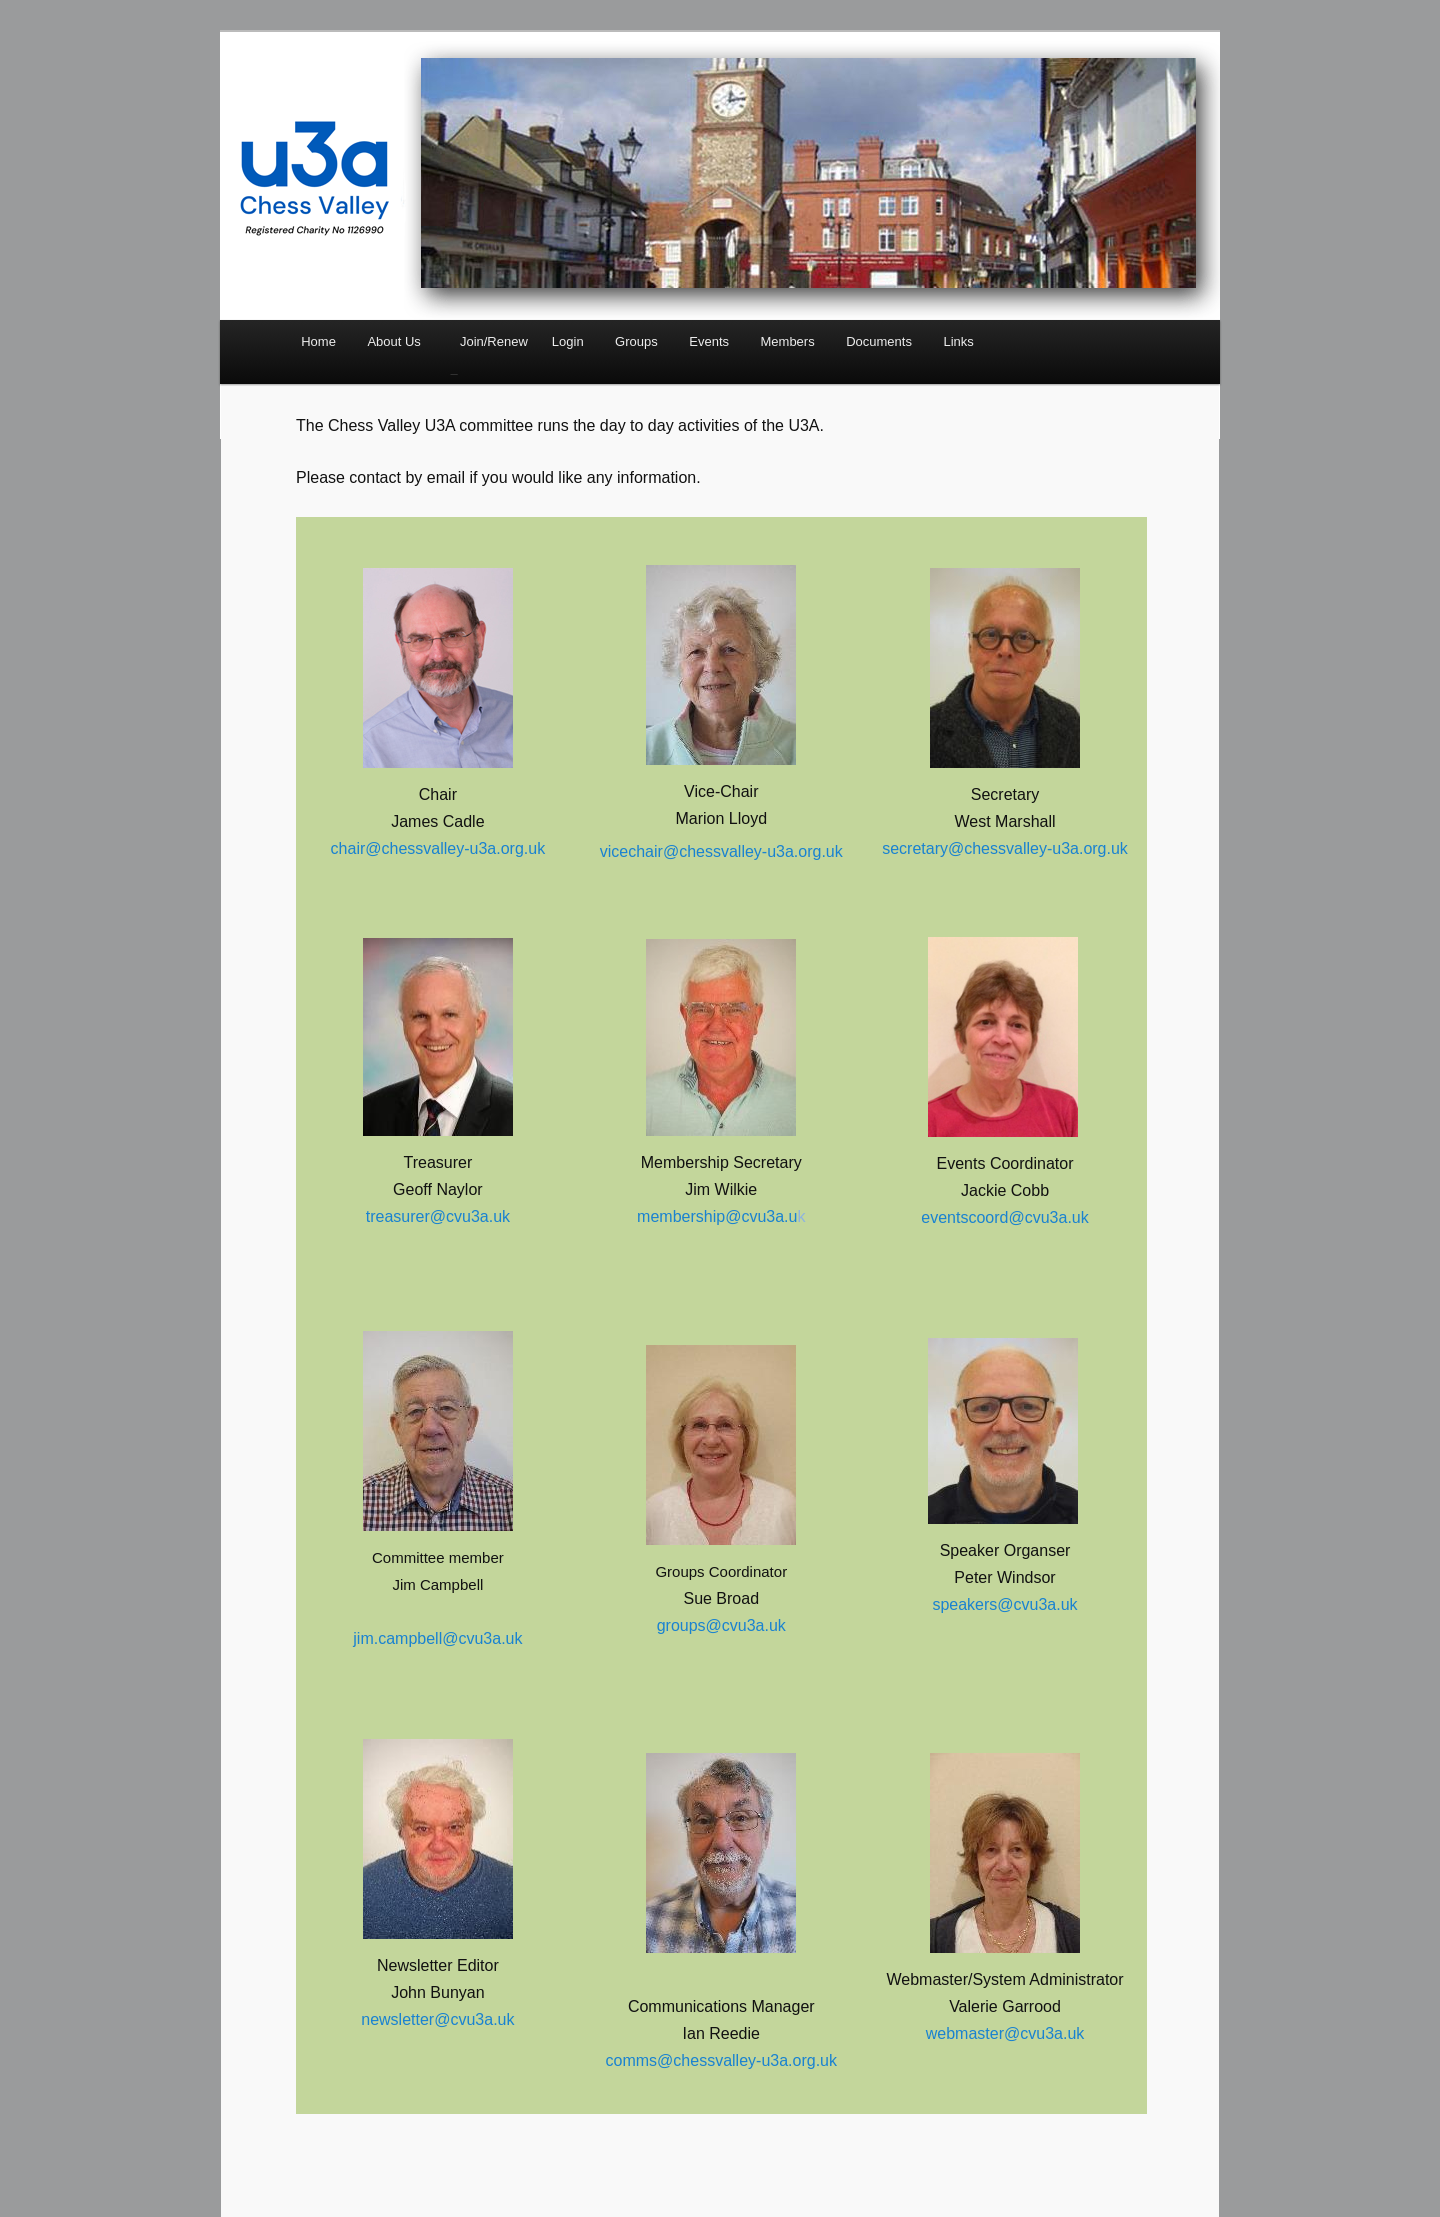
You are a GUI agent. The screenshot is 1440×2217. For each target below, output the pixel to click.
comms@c (644, 2060)
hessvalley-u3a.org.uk (468, 848)
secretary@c (927, 848)
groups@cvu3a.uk (721, 1625)
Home (318, 341)
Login (568, 341)
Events (709, 341)
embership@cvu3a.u (723, 1216)
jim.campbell (397, 1638)
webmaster (965, 2033)
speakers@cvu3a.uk (1004, 1604)
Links (958, 341)
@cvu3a (1033, 2033)
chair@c (360, 848)
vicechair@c (643, 851)
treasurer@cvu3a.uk (438, 1216)
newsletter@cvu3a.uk (437, 2019)
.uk (1073, 2033)
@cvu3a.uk (482, 1638)
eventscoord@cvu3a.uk (1004, 1217)
